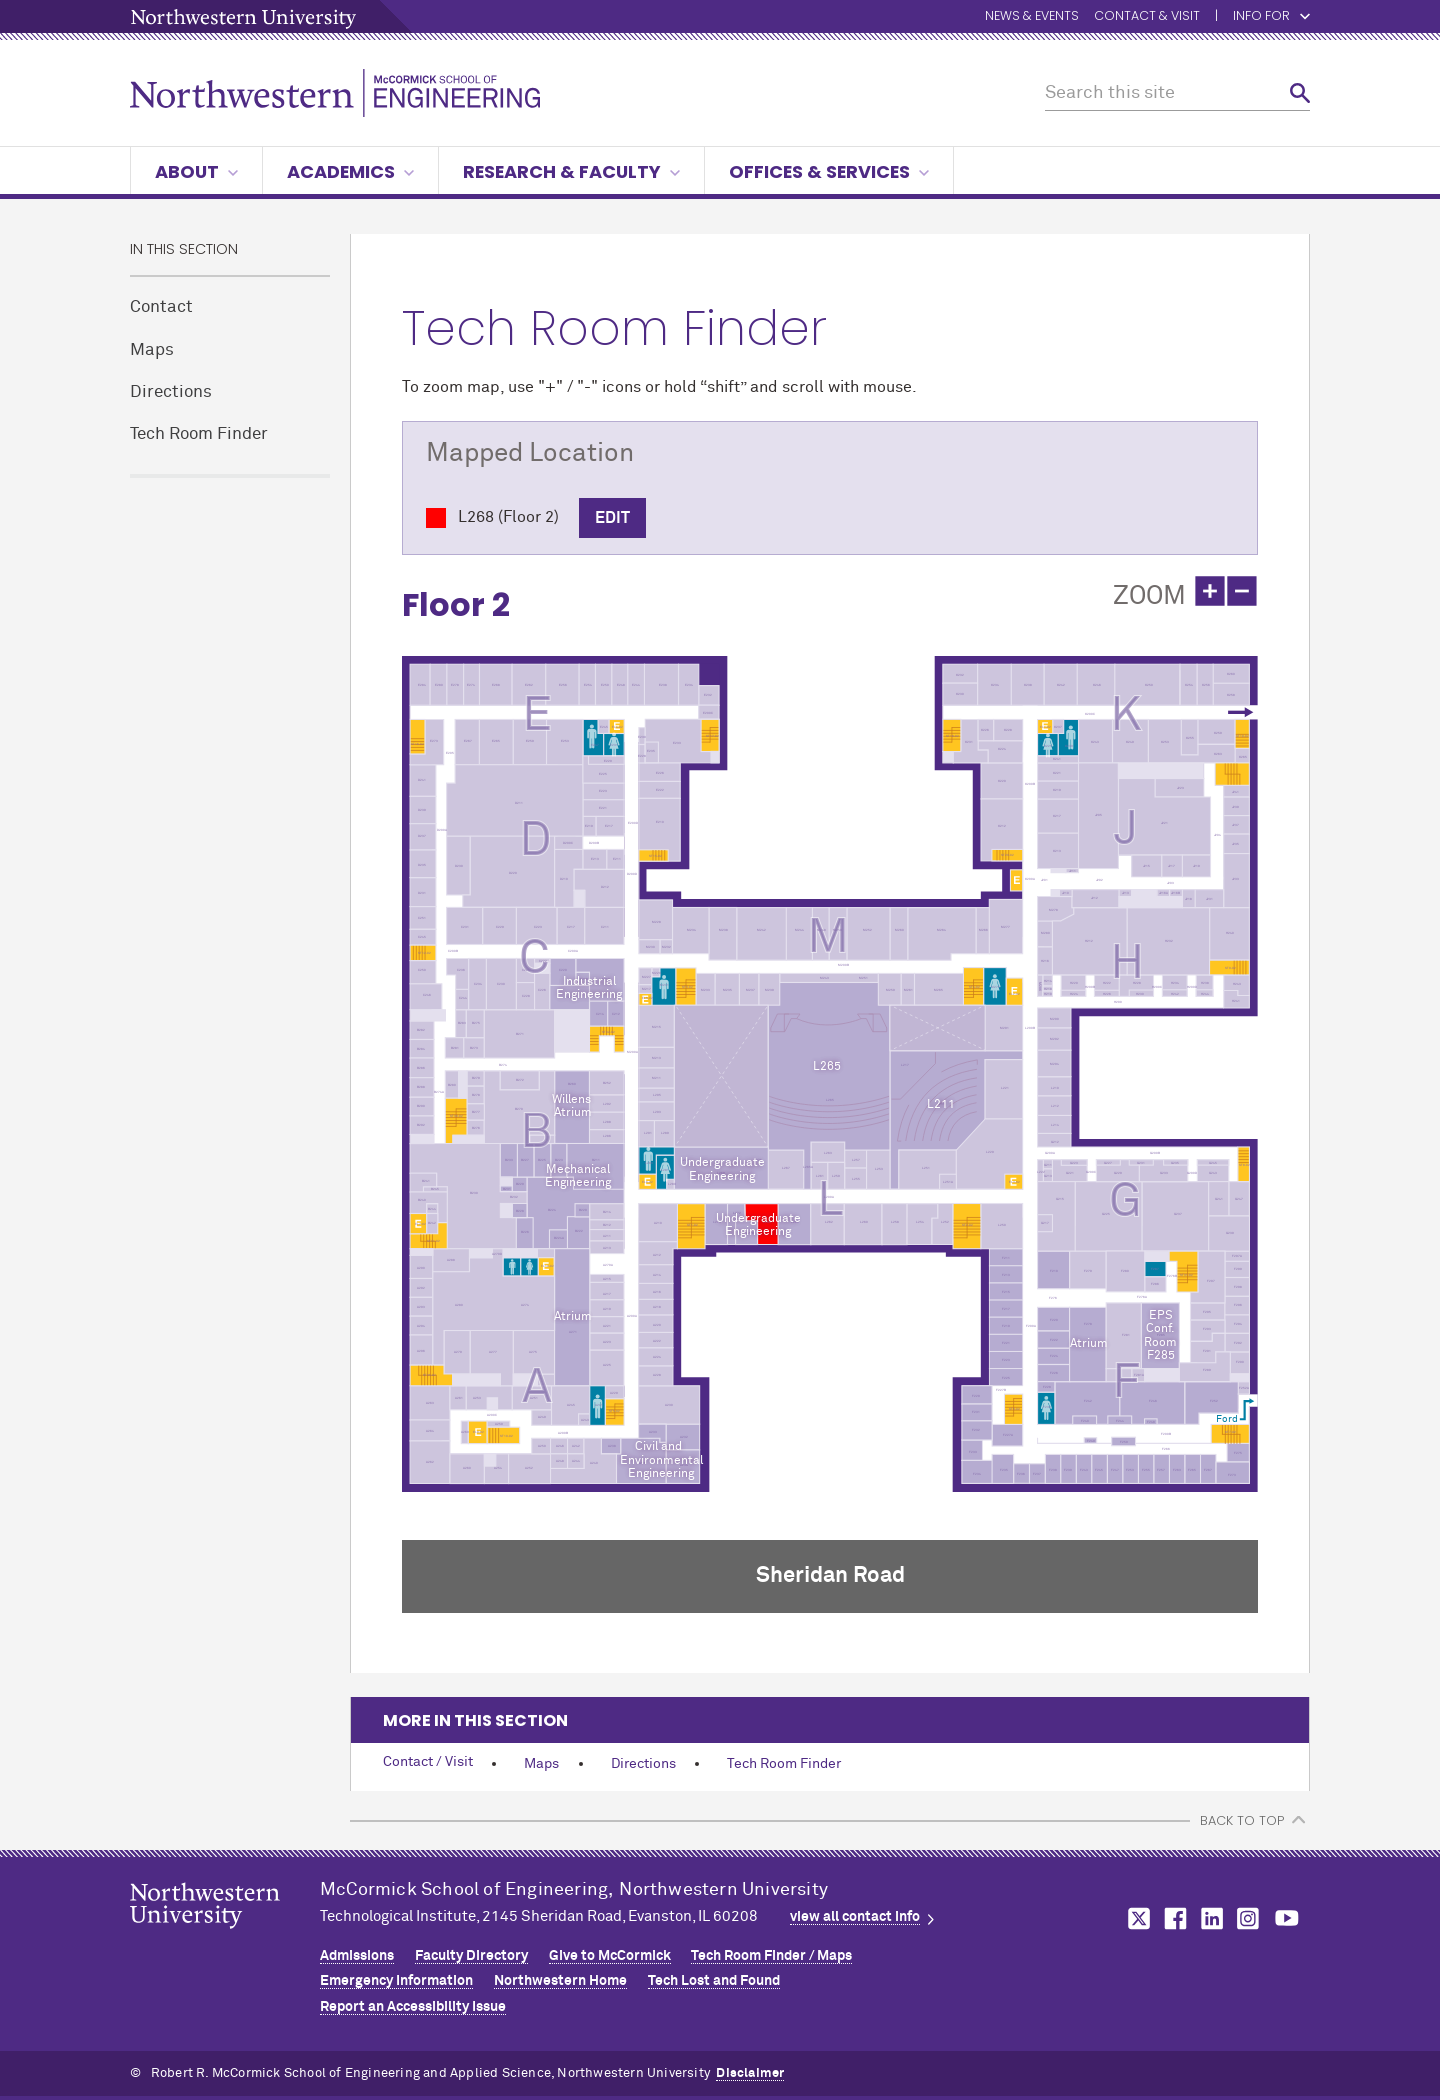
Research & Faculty (571, 171)
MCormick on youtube (1287, 1918)
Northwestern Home (560, 1981)
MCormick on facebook (1173, 1918)
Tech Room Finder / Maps (771, 1956)
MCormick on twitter (1135, 1918)
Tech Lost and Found (714, 1981)
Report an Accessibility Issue (413, 2007)
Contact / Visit (428, 1762)
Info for (1261, 16)
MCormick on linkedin (1211, 1918)
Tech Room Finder (199, 434)
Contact (161, 307)
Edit (612, 518)
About (196, 171)
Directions (171, 392)
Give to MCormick (610, 1956)
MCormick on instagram (1249, 1918)
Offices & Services (829, 171)
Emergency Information (396, 1981)
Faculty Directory (471, 1956)
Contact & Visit (1147, 16)
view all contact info (855, 1917)
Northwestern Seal (225, 1937)
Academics (350, 171)
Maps (152, 350)
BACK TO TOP (1242, 1820)
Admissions (357, 1956)
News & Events (1032, 16)
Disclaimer (750, 2073)
